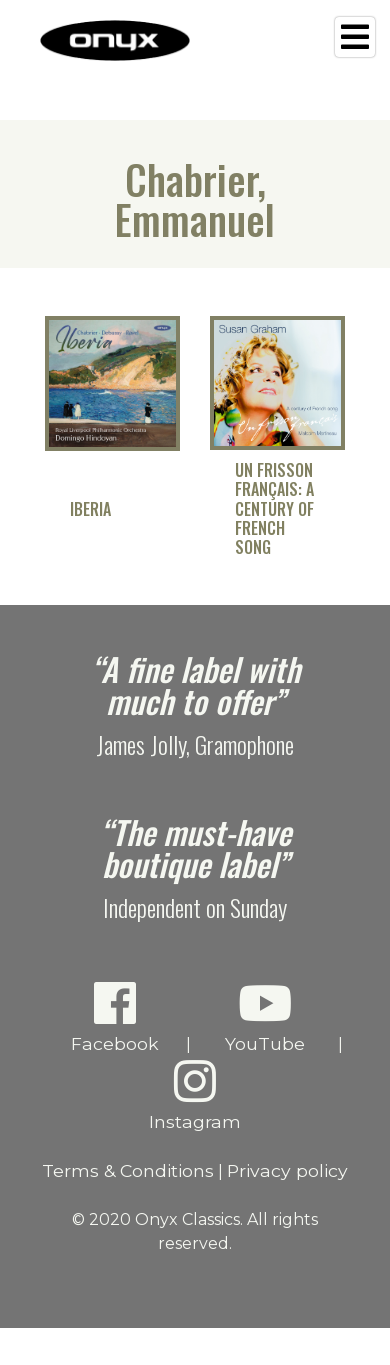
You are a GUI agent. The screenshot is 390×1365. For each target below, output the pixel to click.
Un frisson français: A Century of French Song (274, 509)
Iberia (90, 509)
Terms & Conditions (128, 1170)
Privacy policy (287, 1170)
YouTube (264, 1016)
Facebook (114, 1016)
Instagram (195, 1094)
